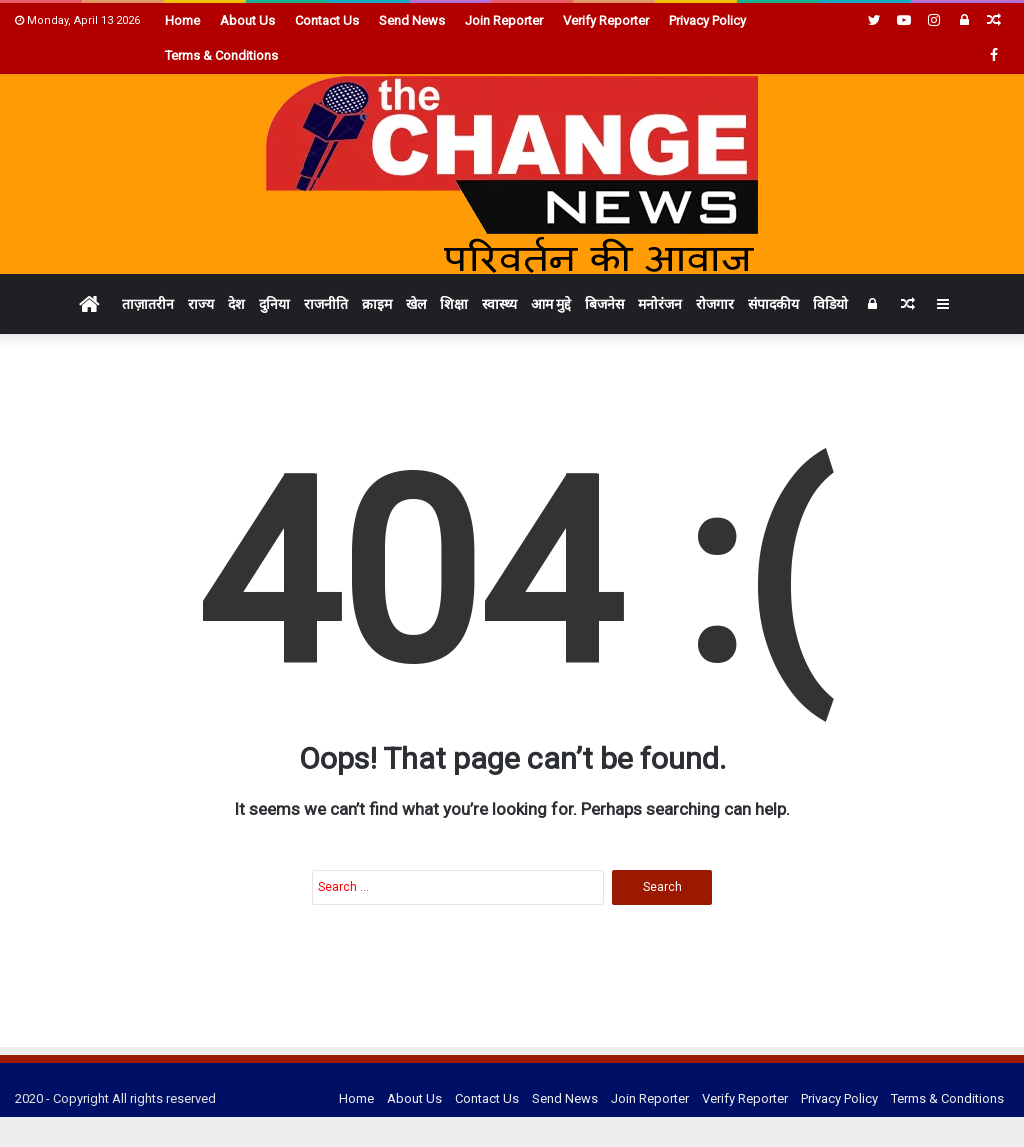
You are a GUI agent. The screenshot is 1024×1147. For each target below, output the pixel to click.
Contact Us (327, 20)
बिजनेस (604, 304)
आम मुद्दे (551, 304)
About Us (247, 20)
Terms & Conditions (221, 55)
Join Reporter (504, 20)
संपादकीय (773, 304)
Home (182, 20)
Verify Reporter (606, 20)
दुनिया (274, 304)
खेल (416, 304)
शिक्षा (454, 304)
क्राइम (377, 304)
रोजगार (715, 304)
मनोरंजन (660, 304)
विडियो (830, 304)
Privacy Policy (707, 20)
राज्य (201, 304)
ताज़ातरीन (148, 304)
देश (236, 304)
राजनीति (326, 304)
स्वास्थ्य (499, 304)
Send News (412, 20)
